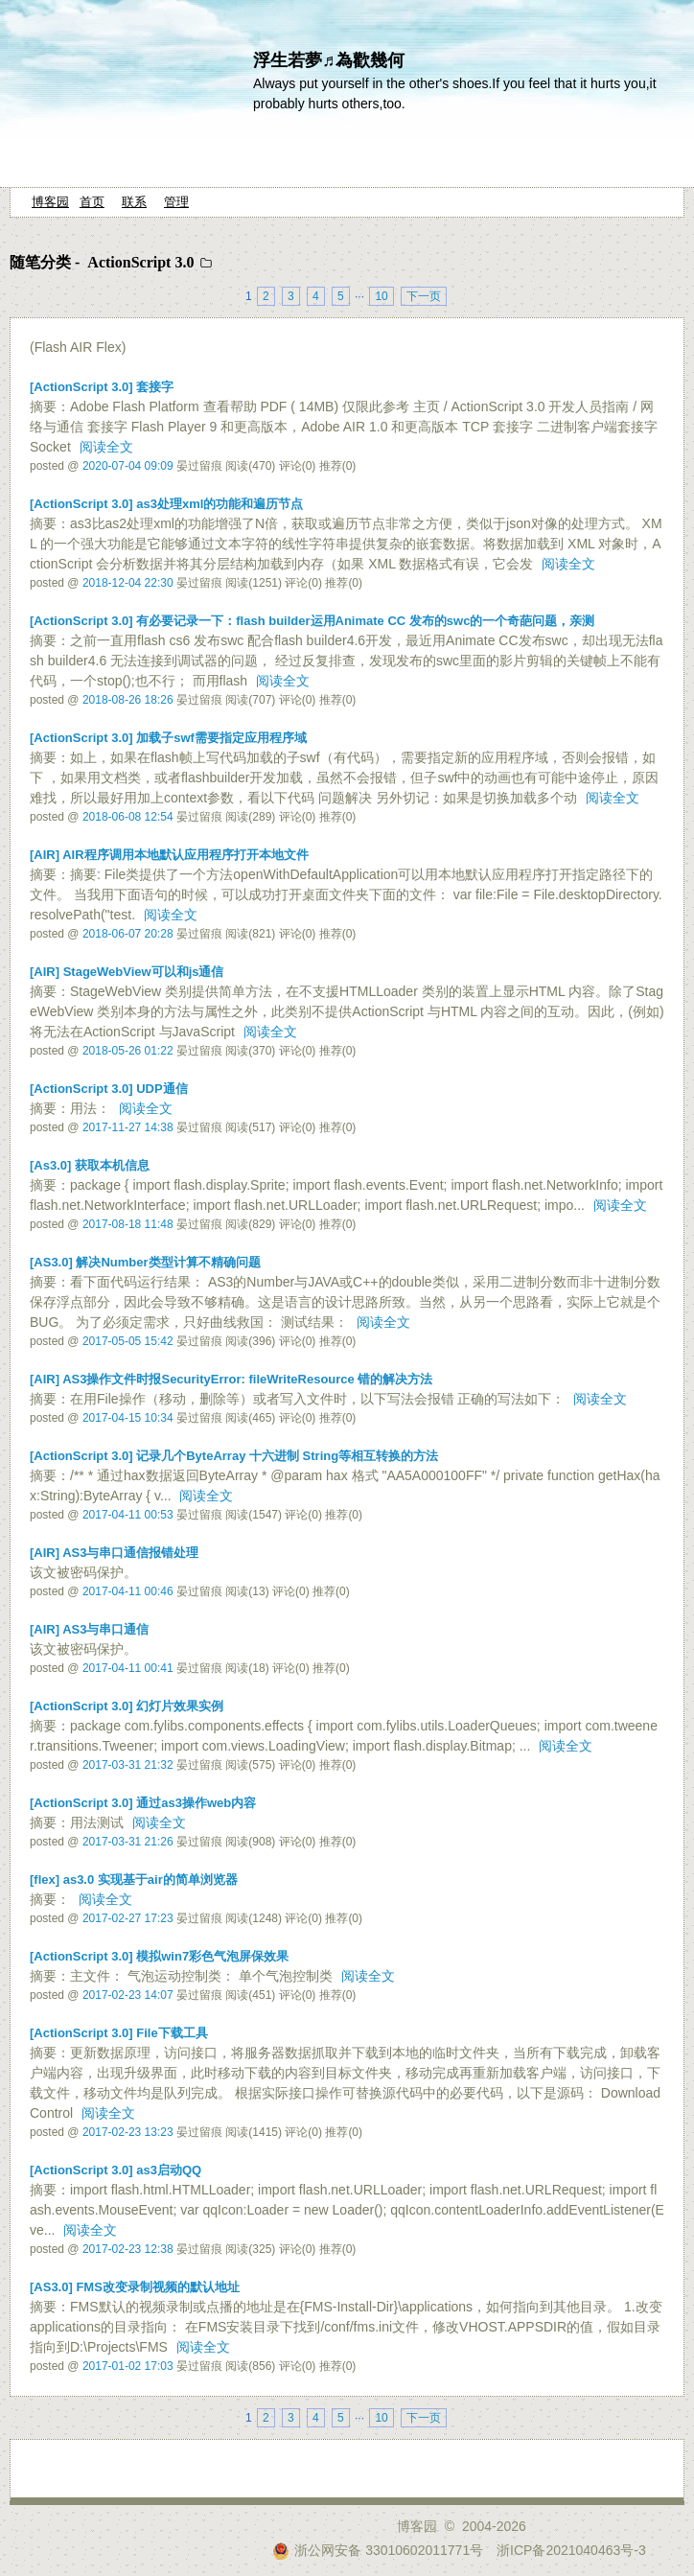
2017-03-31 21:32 (128, 1765)
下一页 (423, 296)
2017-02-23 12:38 (128, 2249)
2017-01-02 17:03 (128, 2366)
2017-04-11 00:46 (128, 1591)
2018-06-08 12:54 (128, 817)
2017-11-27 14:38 (128, 1127)
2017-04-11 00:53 (128, 1514)
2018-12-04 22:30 (128, 583)
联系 (134, 202)
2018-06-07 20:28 (128, 933)
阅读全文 (106, 446)
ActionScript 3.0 (140, 262)
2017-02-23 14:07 (128, 1995)
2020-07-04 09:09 (128, 466)
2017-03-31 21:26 (128, 1841)
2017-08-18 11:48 (128, 1224)
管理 (176, 202)
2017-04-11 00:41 (128, 1668)
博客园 (50, 202)
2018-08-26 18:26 (128, 700)
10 (381, 296)
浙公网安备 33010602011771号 (377, 2550)
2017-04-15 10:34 (128, 1418)
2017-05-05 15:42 (128, 1341)
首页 (92, 202)
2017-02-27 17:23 (128, 1918)
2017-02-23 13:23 (128, 2132)
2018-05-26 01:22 (128, 1050)
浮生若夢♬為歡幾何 (329, 60)
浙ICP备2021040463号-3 (571, 2550)
